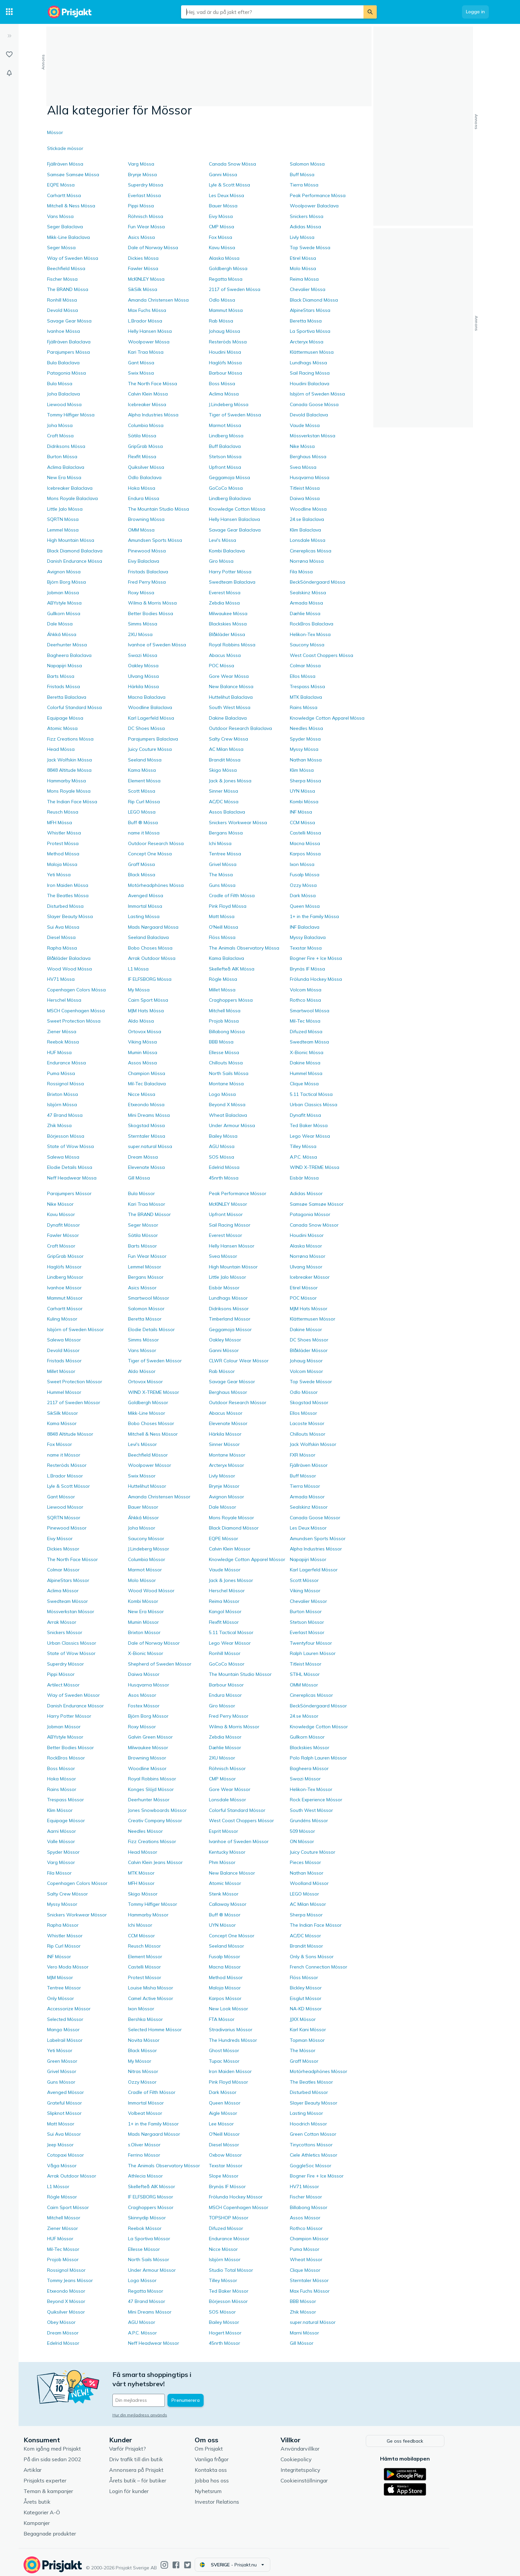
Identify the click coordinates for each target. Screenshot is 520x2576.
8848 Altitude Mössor (70, 1434)
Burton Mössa (62, 457)
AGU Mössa (221, 1146)
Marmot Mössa (225, 425)
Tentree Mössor (64, 1988)
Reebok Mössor (145, 2228)
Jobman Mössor (64, 1727)
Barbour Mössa (225, 373)
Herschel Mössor (227, 1591)
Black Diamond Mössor (234, 1528)
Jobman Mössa (63, 593)
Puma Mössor (304, 2249)
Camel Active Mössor (150, 1998)
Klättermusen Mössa (312, 352)
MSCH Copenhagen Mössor (238, 2207)
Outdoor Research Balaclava (240, 728)
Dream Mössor (63, 2333)
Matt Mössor (60, 2124)
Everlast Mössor (307, 1632)
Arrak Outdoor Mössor (71, 2176)
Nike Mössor (60, 1204)
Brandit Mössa (224, 760)
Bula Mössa (59, 384)
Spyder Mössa (305, 739)
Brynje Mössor (224, 1486)
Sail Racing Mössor (229, 1225)
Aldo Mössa (141, 1021)
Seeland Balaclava (148, 937)
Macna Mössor (225, 1967)
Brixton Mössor (144, 1632)
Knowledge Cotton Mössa (237, 509)
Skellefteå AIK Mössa (231, 969)
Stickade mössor (65, 148)
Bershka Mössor (145, 2019)
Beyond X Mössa (227, 1105)
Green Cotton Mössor (313, 2134)
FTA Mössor (221, 2019)
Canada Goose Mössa (314, 404)
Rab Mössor (222, 1371)
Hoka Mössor (61, 1779)
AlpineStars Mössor (68, 1580)
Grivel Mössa (222, 864)
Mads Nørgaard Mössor (154, 2134)
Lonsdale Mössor (227, 1800)
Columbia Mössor (146, 1559)
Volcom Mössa (305, 990)
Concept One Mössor (231, 1936)
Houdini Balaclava (309, 384)
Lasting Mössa (144, 916)
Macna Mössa (305, 843)
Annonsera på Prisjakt (162, 2464)
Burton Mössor (306, 1611)
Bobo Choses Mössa (150, 948)
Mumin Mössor (143, 1622)
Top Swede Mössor (311, 1382)
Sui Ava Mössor (64, 2134)
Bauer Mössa (223, 206)
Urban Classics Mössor (71, 1643)
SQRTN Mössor (63, 1518)
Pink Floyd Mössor (228, 2082)
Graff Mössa (141, 864)
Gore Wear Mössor (229, 1789)
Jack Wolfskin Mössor (313, 1444)
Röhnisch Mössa (145, 216)
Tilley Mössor (223, 2280)
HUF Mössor (60, 2239)
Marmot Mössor (145, 1570)
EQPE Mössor (223, 1538)
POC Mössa (221, 666)
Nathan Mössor (306, 1873)
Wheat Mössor (306, 2259)
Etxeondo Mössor (66, 2291)
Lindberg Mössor (65, 1277)
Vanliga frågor (238, 2454)
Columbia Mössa (145, 425)
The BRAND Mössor (149, 1214)
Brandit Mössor (306, 1946)
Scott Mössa (141, 791)
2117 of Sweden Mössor (73, 1402)
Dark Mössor (222, 2092)
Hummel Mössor (64, 1392)
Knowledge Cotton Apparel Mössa (327, 718)
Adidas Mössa (305, 227)
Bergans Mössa (226, 833)
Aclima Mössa (224, 394)
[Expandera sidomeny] (9, 35)
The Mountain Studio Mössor (240, 1674)
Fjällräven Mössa (65, 164)
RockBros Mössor (66, 1758)
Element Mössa (144, 781)
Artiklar (59, 2464)
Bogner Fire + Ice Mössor (317, 2176)
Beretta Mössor (145, 1319)
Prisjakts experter (71, 2475)
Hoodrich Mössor (308, 2124)
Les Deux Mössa (226, 195)
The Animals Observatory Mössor (164, 2166)
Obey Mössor (61, 2322)
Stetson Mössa (225, 457)
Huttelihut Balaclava (231, 697)
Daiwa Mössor (144, 1674)
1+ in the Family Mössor (153, 2124)
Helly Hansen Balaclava (234, 519)
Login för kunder (155, 2485)
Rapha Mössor (63, 1925)
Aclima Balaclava (65, 467)
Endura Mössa (143, 498)
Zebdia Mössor (225, 1737)
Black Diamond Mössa (314, 300)
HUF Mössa (59, 1052)
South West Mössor (311, 1810)
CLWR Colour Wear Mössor (239, 1361)
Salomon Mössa (307, 164)
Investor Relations (243, 2496)
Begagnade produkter (76, 2528)
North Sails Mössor (148, 2259)
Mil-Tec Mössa (305, 1021)
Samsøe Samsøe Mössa (73, 175)
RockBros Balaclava (311, 624)
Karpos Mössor (225, 1998)
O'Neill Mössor (224, 2134)
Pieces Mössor (305, 1862)
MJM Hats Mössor (308, 1309)
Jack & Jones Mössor (231, 1580)
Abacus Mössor (225, 1413)
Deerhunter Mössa (67, 645)
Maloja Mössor (225, 1988)
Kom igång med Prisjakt (78, 2443)
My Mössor (139, 2061)
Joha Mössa (60, 425)
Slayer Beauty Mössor (313, 2103)
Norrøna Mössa (307, 561)
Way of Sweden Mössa (72, 258)
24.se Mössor (304, 1716)
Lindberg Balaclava (230, 498)
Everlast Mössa (144, 195)
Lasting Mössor (306, 2113)
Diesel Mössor (224, 2145)
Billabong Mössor (308, 2207)
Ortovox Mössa (144, 1032)
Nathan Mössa (306, 760)
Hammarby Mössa (66, 781)
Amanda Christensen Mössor (159, 1497)
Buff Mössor (303, 1476)
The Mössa (221, 875)
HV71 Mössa (61, 979)
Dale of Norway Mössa (153, 247)
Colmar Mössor (63, 1570)
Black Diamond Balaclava (74, 551)
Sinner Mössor (224, 1444)
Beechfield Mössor (148, 1455)
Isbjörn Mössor (224, 2259)
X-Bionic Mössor (145, 1653)
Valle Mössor (61, 1841)
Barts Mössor (142, 1246)
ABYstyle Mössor (65, 1737)
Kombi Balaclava (227, 551)
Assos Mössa (142, 1063)
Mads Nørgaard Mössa (153, 927)
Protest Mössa (63, 843)
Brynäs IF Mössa (307, 969)
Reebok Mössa (63, 1042)
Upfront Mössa (225, 467)
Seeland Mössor (226, 1946)
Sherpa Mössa (305, 781)
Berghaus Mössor (228, 1392)
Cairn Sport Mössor (68, 2207)
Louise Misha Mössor (150, 1988)
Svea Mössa (303, 467)
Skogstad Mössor (309, 1402)
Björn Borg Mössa (66, 582)
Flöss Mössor (304, 1977)
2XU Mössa (140, 634)
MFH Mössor (141, 1883)
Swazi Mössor (305, 1779)
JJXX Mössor (303, 2019)
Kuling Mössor (62, 1319)
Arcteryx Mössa (306, 342)
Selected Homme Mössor (155, 2030)
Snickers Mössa (306, 216)
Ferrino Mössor (144, 2155)
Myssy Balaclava (308, 937)
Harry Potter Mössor (69, 1716)
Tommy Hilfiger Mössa (71, 415)
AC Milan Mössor (308, 1904)
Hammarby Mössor (148, 1915)
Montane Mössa (226, 1084)
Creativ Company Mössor (155, 1821)
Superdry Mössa (145, 185)
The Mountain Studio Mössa (158, 509)
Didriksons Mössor (229, 1309)
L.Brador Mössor (65, 1476)
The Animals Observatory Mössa (244, 948)
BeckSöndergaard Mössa (317, 582)
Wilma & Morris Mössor (234, 1727)
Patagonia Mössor (310, 1214)
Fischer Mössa (62, 279)
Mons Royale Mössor (231, 1518)
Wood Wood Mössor (151, 1591)
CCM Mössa (302, 822)
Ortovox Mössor (145, 1382)
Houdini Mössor (307, 1235)
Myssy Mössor (62, 1904)
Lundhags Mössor (228, 1298)
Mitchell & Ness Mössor (153, 1434)
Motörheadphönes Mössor (318, 2071)
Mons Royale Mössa (69, 791)
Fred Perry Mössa (147, 582)
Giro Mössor (222, 1706)
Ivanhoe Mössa (63, 331)
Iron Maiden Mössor (230, 2071)
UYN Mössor (222, 1925)
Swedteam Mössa (309, 1042)
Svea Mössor (223, 1256)
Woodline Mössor (147, 1768)
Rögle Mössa (223, 979)
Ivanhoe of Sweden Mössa (157, 645)
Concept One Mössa (150, 854)
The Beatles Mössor (311, 2082)
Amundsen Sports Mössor (318, 1538)
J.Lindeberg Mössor (148, 1549)
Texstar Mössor (225, 2166)
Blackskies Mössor (309, 1748)
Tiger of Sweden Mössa (235, 415)
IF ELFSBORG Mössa (149, 979)
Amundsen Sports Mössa (155, 540)
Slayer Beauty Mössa (70, 916)
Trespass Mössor (65, 1800)
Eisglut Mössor (305, 1998)
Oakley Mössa (143, 666)
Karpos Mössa (305, 854)
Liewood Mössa (64, 404)
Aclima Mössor (63, 1591)
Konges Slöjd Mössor (151, 1789)
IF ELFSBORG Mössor (150, 2197)
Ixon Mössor (141, 2009)
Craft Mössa (60, 436)
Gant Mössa (141, 363)
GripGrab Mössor (65, 1256)
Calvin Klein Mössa (148, 394)
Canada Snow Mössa (232, 164)
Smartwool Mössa (309, 1011)
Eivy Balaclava (143, 561)
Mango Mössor (63, 2030)
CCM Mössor (141, 1936)
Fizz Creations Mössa (70, 739)
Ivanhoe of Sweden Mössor (239, 1841)
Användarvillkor (326, 2443)
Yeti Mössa (59, 875)
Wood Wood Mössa (69, 969)
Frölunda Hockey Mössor (236, 2197)
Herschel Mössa (64, 1000)
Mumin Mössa (142, 1052)
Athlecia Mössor (145, 2176)
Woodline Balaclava (150, 707)
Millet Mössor (61, 1371)
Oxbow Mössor (225, 2155)
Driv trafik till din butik (162, 2454)
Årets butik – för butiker (163, 2475)
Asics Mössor (142, 1288)
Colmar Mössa (305, 666)
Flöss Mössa (222, 937)
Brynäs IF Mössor (227, 2186)
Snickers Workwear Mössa (238, 822)
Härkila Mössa (143, 686)
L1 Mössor (58, 2186)
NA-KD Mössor (306, 2009)
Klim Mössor (60, 1810)
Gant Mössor (61, 1497)
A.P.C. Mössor (142, 2333)
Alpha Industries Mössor (316, 1549)
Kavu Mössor (61, 1214)
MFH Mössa (59, 822)
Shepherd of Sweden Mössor (159, 1664)
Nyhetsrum (234, 2485)
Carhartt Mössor (65, 1309)
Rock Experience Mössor (316, 1800)
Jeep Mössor (60, 2145)
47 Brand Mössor (146, 2301)
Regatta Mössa (225, 279)
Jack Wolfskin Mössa (69, 760)
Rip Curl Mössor (64, 1946)
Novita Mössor (144, 2040)
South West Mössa (229, 707)
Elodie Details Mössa (69, 1167)
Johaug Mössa (224, 331)
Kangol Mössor (225, 1611)
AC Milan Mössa (226, 749)
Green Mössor (62, 2061)
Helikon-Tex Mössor (311, 1789)
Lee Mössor (221, 2124)
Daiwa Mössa (305, 498)
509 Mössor (302, 1831)
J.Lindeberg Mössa (228, 404)
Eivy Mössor (60, 1538)
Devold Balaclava (309, 415)
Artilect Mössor (63, 1685)
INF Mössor (59, 1957)
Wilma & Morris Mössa (152, 603)
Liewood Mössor (65, 1507)
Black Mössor (142, 2050)
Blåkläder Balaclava (69, 958)
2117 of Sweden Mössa (234, 289)
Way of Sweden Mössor (73, 1695)
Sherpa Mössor (306, 1915)
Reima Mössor (224, 1601)
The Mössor (302, 2050)
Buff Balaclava (225, 446)
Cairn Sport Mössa (148, 1000)
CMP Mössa (221, 227)
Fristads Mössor (64, 1361)
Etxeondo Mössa (146, 1105)
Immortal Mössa (145, 906)
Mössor (55, 132)
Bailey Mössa (223, 1136)
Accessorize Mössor (69, 2009)
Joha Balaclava (63, 394)
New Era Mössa (64, 477)
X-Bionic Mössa (306, 1052)
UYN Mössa (302, 791)
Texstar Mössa (306, 948)
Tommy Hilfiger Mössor (152, 1904)
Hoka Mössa (141, 488)
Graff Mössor (304, 2061)
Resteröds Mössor (67, 1465)
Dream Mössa (143, 1157)
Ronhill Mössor (224, 1653)
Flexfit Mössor (224, 1622)
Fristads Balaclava (148, 572)
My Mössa (139, 990)
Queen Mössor (224, 2103)
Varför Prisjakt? (153, 2443)
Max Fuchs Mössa (147, 310)
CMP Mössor (222, 1779)
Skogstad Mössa (146, 1125)
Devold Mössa (62, 310)
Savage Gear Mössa (69, 321)
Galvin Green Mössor (150, 1737)
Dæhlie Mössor (225, 1748)
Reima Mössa (304, 279)
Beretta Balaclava (66, 697)
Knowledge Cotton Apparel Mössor (247, 1559)
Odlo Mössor (304, 1392)
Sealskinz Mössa (308, 593)
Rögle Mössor (62, 2197)
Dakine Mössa (305, 1063)
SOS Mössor (222, 2312)
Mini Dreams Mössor (149, 2312)
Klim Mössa (302, 770)
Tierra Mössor (305, 1486)
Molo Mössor (142, 1580)
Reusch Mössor (144, 1946)
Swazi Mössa (142, 655)
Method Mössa (63, 854)
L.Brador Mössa (145, 321)
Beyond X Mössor (66, 2301)
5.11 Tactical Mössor (231, 1632)
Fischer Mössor (306, 2197)
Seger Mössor (143, 1225)
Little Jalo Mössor (227, 1277)
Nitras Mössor (143, 2071)
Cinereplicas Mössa (310, 551)
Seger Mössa (61, 247)
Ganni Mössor (224, 1350)
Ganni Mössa (223, 175)
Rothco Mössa (305, 1000)
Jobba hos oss (238, 2475)
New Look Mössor (228, 2009)
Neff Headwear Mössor (153, 2343)
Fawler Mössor (63, 1235)
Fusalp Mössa (304, 875)
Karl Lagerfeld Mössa (151, 718)
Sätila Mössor (143, 1235)
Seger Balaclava (65, 227)
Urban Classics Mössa (313, 1105)
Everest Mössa (224, 593)
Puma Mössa (61, 1073)
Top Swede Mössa (310, 247)
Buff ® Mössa (143, 822)
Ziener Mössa (61, 1032)
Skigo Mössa (223, 770)
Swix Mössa (141, 373)
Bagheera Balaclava (69, 655)
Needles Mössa (306, 728)
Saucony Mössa (307, 645)
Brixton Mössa (62, 1094)
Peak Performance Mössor (237, 1193)
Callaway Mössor (227, 1904)
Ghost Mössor (224, 2050)
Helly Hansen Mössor (231, 1246)
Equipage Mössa (65, 718)
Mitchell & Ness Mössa (71, 206)
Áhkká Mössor (143, 1518)
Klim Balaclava (305, 530)
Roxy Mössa (141, 593)
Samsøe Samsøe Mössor (317, 1204)
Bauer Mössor (143, 1507)
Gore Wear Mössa (229, 676)
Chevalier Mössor (308, 1601)
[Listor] (9, 54)
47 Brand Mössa (65, 1115)
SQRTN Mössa (63, 519)
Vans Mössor (142, 1350)
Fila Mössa (301, 572)
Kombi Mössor (143, 1601)
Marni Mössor (304, 2333)
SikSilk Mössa (142, 289)
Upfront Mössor (226, 1214)
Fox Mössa (220, 237)
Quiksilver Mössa (146, 467)
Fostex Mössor (144, 1706)
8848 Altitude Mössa (69, 770)
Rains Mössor (61, 1789)
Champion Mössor (309, 2239)
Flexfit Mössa (142, 457)
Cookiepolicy (322, 2454)
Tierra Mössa (304, 185)
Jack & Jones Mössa (230, 781)
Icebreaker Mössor (310, 1277)
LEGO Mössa (142, 812)
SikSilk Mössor (62, 1413)
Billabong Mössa (227, 1032)
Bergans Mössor (145, 1277)
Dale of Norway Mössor (154, 1643)
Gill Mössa (139, 1178)
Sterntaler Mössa (146, 1136)
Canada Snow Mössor (314, 1225)
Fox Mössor (59, 1444)
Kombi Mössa (304, 802)
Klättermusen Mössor (312, 1319)
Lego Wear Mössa (310, 1136)
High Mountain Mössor (233, 1267)
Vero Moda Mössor (68, 1967)
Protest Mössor (144, 1977)
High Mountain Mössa (70, 540)
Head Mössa (61, 749)
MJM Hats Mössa (146, 1011)
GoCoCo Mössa (226, 488)
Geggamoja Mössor (230, 1329)
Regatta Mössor (145, 2291)
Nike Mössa (302, 446)
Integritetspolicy (327, 2464)
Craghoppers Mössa (231, 1000)
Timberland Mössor (229, 1319)
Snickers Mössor (64, 1632)
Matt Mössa (221, 916)
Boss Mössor (61, 1768)
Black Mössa (141, 875)
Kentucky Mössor (227, 1852)
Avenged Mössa (145, 895)
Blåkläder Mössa (227, 634)
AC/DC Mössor (305, 1936)
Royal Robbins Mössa (232, 645)
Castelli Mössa (305, 833)
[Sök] (370, 12)
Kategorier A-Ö (68, 2507)
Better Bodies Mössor (70, 1748)
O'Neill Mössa (223, 927)
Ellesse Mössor (144, 2249)
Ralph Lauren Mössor (313, 1653)
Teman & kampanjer (74, 2485)
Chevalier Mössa (307, 289)
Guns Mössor (61, 2082)
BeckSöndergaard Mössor (318, 1706)
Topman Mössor (307, 2040)
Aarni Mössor (61, 1831)
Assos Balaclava (227, 812)
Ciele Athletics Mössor (313, 2155)
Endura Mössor (225, 1695)
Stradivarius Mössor (230, 2030)
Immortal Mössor (146, 2103)
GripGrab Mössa (145, 446)
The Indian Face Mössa (72, 802)
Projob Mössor (63, 2259)
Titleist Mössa (305, 488)
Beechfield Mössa (66, 268)
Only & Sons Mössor (312, 1957)
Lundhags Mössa (308, 363)
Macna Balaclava (146, 697)
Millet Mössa (222, 990)
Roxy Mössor (142, 1727)
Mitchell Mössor (63, 2218)
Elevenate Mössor (228, 1423)
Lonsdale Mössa (307, 540)
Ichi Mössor (140, 1925)
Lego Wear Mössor (230, 1643)
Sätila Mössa (142, 436)
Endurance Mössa (66, 1063)
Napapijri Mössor (308, 1559)
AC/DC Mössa (223, 802)
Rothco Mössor (306, 2228)
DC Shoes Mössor (309, 1340)
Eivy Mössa (221, 216)
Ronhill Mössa (62, 300)
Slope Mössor (223, 2176)
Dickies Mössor (63, 1549)
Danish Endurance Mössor (75, 1706)
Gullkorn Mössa (63, 613)
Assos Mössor (305, 2218)
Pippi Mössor (61, 1674)
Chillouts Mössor (307, 1434)
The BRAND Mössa (67, 289)
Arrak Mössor (61, 1622)
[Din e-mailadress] (182, 2391)
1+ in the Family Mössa (314, 916)
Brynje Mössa (142, 175)
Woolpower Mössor (149, 1465)
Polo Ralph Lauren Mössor (318, 1758)
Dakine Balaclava (228, 718)
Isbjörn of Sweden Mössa (317, 394)
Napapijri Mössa (64, 666)
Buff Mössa (302, 175)
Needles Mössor (145, 1831)
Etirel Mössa (303, 258)
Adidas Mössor (306, 1193)
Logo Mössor (142, 2280)
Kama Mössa (142, 770)
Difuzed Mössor (226, 2228)
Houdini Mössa (225, 352)
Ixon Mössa (302, 864)
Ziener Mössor (62, 2228)
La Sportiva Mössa (310, 331)
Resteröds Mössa (228, 342)
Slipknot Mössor (64, 2113)
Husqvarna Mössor (148, 1685)
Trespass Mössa (307, 686)
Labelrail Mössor (65, 2040)
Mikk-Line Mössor (146, 1413)
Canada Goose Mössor (315, 1518)
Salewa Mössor (64, 1340)
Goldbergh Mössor (148, 1402)
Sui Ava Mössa (63, 927)
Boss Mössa (222, 384)
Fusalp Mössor (224, 1957)
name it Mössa (144, 833)
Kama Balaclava (226, 958)
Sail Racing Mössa (310, 373)
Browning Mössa (146, 519)
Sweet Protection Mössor (74, 1382)
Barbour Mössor (226, 1685)
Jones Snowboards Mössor (157, 1810)
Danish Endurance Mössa (74, 561)
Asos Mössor (142, 1695)
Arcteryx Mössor (226, 1465)
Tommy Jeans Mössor (70, 2280)
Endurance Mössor (229, 2239)
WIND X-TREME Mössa (314, 1167)
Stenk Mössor (223, 1894)
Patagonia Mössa (66, 373)
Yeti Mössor (59, 2050)
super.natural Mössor (313, 2322)
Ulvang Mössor (306, 1267)
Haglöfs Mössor (64, 1267)
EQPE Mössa (61, 185)
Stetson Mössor (307, 1622)
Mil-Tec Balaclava (147, 1084)
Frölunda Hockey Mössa (316, 979)
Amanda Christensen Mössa (158, 300)
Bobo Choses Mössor (151, 1423)
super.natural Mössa (150, 1146)
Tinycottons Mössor (311, 2145)
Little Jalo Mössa (65, 509)
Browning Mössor (147, 1758)
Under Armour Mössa (232, 1125)
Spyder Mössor (63, 1852)
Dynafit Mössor (63, 1225)
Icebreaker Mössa (147, 404)
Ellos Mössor (303, 1413)
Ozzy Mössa (303, 885)
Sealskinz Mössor (309, 1507)
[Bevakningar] (9, 73)
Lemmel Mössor (144, 1267)
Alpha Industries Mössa (153, 415)
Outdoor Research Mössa (156, 843)
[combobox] (272, 12)
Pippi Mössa (141, 206)
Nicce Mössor (223, 2249)
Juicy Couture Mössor (312, 1852)
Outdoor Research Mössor (237, 1402)
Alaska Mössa (224, 258)
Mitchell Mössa (224, 1011)
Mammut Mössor (65, 1298)
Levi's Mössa (222, 540)
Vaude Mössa (305, 425)
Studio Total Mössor (231, 2270)
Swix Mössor (142, 1476)
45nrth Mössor (224, 2343)
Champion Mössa (146, 1073)
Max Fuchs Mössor (310, 2291)
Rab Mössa (221, 321)
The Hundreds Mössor (233, 2040)
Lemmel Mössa (63, 530)
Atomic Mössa (62, 728)
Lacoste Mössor (307, 1423)
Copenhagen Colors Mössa (76, 990)
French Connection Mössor (318, 1967)
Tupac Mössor (224, 2061)
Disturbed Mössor (309, 2092)
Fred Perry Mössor (228, 1716)
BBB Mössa (221, 1042)
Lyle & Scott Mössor (68, 1486)
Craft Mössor (61, 1246)
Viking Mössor (305, 1591)
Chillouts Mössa (226, 1063)
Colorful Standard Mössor (237, 1810)
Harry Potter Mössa (230, 572)
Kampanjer (63, 2517)
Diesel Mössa (61, 937)
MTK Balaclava (306, 697)
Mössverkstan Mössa (312, 436)
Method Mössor (226, 1977)
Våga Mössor (62, 2166)
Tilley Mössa (303, 1146)
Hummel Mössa (306, 1073)
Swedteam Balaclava (232, 582)
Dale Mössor (222, 1507)
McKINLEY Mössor (228, 1204)
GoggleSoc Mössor (310, 2166)
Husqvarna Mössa (309, 477)
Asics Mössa (141, 237)
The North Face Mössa (152, 384)
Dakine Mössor (306, 1329)
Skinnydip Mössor (147, 2218)
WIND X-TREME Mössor (153, 1392)
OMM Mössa (141, 530)
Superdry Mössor (65, 1664)
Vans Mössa (60, 216)
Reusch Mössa (62, 812)
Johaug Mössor (306, 1361)
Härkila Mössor (225, 1434)
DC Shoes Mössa (146, 728)
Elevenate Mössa (146, 1167)
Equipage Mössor (66, 1821)
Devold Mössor (63, 1350)
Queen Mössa (305, 906)
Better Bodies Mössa (150, 613)
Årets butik (63, 2496)
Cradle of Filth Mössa (232, 895)
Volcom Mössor (306, 1371)
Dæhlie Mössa (305, 613)
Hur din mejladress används (166, 2405)
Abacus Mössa (225, 655)
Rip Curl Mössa (144, 802)
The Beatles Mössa (68, 895)
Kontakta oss (237, 2464)
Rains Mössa (303, 707)
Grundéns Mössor (309, 1821)
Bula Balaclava (63, 363)
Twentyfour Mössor (311, 1643)
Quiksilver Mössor (66, 2312)
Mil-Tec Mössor (63, 2249)
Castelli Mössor (144, 1967)
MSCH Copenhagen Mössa (76, 1011)
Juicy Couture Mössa (150, 749)
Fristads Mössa (63, 686)
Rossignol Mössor (66, 2270)
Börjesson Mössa (65, 1136)
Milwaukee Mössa (228, 613)
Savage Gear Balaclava (235, 530)
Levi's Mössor (142, 1444)
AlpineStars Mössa (310, 310)
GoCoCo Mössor (226, 1664)
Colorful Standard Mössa (74, 707)
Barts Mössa (60, 676)
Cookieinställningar (330, 2475)
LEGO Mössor (304, 1894)
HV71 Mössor (304, 2186)
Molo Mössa (303, 268)
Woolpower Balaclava (314, 206)
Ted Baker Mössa (309, 1125)
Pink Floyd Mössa (227, 906)
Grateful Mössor (64, 2103)
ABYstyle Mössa (64, 603)
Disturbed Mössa (65, 906)
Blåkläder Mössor (309, 1350)
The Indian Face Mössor (316, 1925)
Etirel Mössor (304, 1288)
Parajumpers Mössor (69, 1193)
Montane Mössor (227, 1455)
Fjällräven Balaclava (69, 342)
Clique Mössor (305, 2270)
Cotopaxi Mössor (65, 2155)
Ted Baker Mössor (228, 2291)
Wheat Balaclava (228, 1115)
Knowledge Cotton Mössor (319, 1727)
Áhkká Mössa (61, 634)
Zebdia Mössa (224, 603)
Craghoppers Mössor (150, 2207)
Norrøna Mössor (307, 1256)
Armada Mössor (307, 1497)
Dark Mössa (303, 895)
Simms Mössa (142, 624)
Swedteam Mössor (67, 1601)
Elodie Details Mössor (151, 1329)
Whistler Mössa (64, 833)
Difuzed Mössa (306, 1032)
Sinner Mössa (223, 791)
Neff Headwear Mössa (72, 1178)
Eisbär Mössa (304, 1178)
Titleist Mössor (305, 1664)
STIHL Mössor (305, 1674)
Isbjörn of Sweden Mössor (75, 1329)
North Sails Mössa (228, 1073)
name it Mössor (63, 1455)
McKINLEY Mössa (146, 279)
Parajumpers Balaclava (153, 739)
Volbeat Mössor (145, 2113)
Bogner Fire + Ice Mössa (316, 958)
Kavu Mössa (222, 247)
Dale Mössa (60, 624)
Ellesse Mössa (224, 1052)
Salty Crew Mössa (228, 739)
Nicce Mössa (141, 1094)
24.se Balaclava (307, 519)
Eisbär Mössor (224, 1288)
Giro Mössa (221, 561)
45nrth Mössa (223, 1178)
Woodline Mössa (308, 509)
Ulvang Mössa (143, 676)
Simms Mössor (143, 1340)
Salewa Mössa (63, 1157)
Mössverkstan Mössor (70, 1611)
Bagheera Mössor (309, 1768)
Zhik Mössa (59, 1125)
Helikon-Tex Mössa (310, 634)
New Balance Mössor (232, 1873)
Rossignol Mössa (65, 1084)
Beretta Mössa (306, 321)
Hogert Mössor (225, 2333)
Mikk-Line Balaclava (68, 237)
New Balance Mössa (231, 686)
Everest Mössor (225, 1235)
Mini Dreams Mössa (149, 1115)
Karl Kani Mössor (308, 2030)
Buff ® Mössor (224, 1915)
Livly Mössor (222, 1476)
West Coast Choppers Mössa (321, 655)
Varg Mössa (141, 164)
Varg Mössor (61, 1862)
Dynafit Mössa (305, 1115)
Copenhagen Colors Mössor (77, 1883)
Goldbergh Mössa (228, 268)
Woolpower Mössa (148, 342)
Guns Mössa (222, 885)
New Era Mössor (146, 1611)
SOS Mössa (221, 1157)
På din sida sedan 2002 (78, 2454)
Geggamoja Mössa (229, 477)
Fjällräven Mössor (309, 1465)
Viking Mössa (142, 1042)
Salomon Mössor (146, 1309)
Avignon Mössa (64, 572)
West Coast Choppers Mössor (241, 1821)
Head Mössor (142, 1852)
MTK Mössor (141, 1873)
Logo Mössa (222, 1094)
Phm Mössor (222, 1862)
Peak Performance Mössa (318, 195)
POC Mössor (303, 1298)
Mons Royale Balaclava (72, 498)
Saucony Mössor (146, 1538)
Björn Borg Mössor (148, 1716)
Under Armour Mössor (152, 2270)
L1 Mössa (138, 969)
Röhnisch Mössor (227, 1768)
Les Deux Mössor (308, 1528)
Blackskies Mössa (228, 624)
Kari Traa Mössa (145, 352)
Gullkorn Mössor (307, 1737)
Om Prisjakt (235, 2443)
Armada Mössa (306, 603)
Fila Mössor (59, 1873)
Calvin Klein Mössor (229, 1549)
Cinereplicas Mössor (311, 1695)
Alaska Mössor (306, 1246)
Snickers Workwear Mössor (77, 1915)
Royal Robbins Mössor (152, 1779)
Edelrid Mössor (63, 2343)
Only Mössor (60, 1998)
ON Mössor (302, 1841)
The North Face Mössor (72, 1559)
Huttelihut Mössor (147, 1486)
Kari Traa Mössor (146, 1204)
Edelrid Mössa (224, 1167)
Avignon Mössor (226, 1497)
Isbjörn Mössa (62, 1105)
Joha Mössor (141, 1528)
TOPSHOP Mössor (228, 2218)
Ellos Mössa (302, 676)
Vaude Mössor (224, 1570)
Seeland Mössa (145, 760)
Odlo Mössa (222, 300)
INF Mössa (301, 812)
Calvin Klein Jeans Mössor (155, 1862)
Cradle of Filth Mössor (151, 2092)
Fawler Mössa (143, 268)
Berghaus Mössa (308, 457)
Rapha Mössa (62, 948)
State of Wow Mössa (70, 1146)
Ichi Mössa (220, 843)
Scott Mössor (304, 1580)
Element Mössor (145, 1957)
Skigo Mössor (143, 1894)
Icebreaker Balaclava (70, 488)
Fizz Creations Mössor (152, 1841)
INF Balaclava (304, 927)
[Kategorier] (9, 12)
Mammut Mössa (226, 310)
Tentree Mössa (225, 854)
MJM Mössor (60, 1977)
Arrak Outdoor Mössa (151, 958)
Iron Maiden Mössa (67, 885)
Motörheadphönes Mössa (156, 885)
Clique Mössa (304, 1084)
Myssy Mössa (304, 749)
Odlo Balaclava (145, 477)
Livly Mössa (302, 237)
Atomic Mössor (225, 1883)
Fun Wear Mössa (146, 227)
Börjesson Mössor (228, 2301)
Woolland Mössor (309, 1883)
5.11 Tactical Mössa (311, 1094)
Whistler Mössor (65, 1936)
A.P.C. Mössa (303, 1157)
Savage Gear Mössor (232, 1382)
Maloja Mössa (62, 864)
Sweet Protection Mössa (73, 1021)
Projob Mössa (224, 1021)
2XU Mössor (222, 1758)
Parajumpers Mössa (68, 352)
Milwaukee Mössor (148, 1748)
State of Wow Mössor (71, 1653)
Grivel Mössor (61, 2071)
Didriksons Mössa (66, 446)
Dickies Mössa (143, 258)
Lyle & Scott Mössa (229, 185)
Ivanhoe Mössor (64, 1288)
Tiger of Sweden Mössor (155, 1361)
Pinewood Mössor (67, 1528)
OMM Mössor (304, 1685)
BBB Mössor (303, 2301)
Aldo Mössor (142, 1371)
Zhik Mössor (303, 2312)
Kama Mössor (62, 1423)
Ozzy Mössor (142, 2082)
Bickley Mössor (306, 1988)
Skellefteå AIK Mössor (151, 2186)
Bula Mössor (141, 1193)
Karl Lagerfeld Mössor (314, 1570)
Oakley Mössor (225, 1340)
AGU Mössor (141, 2322)
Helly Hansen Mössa (150, 331)
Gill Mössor (301, 2343)
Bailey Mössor (224, 2322)
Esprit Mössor (223, 1831)
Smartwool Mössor (148, 1298)
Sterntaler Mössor (309, 2280)
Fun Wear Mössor (147, 1256)
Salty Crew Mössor (67, 1894)
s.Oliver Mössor (144, 2145)
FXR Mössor (302, 1455)
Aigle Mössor (223, 2113)
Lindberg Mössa (226, 436)
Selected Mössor (65, 2019)
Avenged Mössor (65, 2092)
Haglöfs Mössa (225, 363)
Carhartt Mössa (64, 195)
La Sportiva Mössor (149, 2239)
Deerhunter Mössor (148, 1800)
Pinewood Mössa (147, 551)
